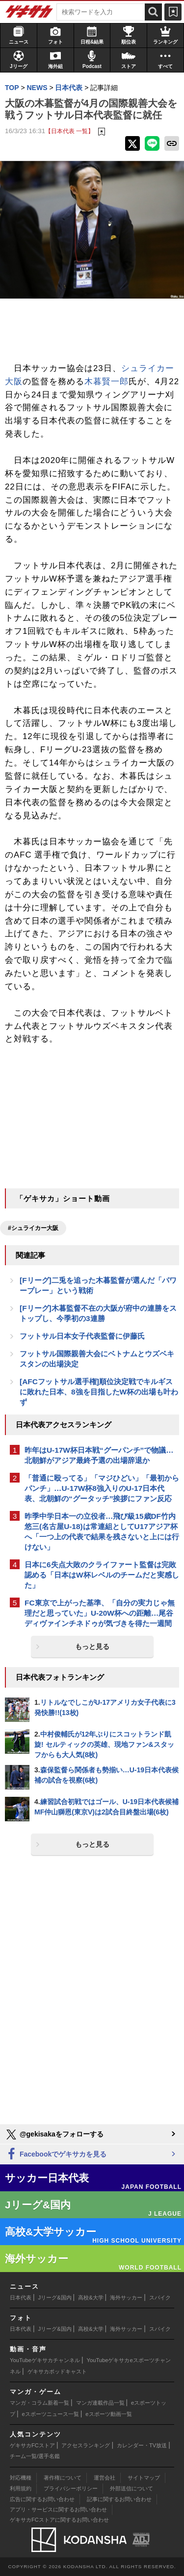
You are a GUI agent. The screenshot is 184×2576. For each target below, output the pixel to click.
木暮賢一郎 (106, 381)
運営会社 (104, 2478)
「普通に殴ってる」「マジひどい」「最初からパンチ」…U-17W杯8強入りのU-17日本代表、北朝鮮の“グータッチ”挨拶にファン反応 (102, 1488)
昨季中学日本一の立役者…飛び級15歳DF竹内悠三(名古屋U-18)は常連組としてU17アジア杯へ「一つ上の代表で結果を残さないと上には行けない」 (102, 1531)
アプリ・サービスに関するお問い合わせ (58, 2509)
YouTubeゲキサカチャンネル (45, 2360)
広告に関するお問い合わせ (42, 2499)
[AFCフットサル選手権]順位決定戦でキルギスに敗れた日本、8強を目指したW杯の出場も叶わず (99, 1391)
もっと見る (92, 1646)
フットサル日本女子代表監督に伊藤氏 (82, 1336)
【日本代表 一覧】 (69, 131)
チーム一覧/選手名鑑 (35, 2456)
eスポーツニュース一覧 (50, 2414)
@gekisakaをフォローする (54, 2134)
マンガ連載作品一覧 (100, 2403)
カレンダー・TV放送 (142, 2445)
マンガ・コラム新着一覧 (39, 2403)
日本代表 (20, 2297)
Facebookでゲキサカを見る (55, 2154)
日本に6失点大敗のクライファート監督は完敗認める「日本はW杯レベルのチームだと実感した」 (102, 1574)
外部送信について (131, 2488)
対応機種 (20, 2478)
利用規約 (20, 2488)
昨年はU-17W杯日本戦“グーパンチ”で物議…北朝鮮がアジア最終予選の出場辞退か (99, 1455)
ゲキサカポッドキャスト (57, 2371)
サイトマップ (144, 2478)
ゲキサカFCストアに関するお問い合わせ (59, 2520)
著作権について (62, 2478)
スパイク (160, 2297)
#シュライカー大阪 (33, 1228)
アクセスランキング (85, 2445)
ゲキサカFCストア (32, 2445)
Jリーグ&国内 (55, 2297)
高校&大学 (90, 2297)
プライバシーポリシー (71, 2488)
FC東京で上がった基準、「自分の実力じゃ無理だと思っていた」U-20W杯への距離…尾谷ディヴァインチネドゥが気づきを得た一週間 (100, 1613)
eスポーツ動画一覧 (108, 2414)
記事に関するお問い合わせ (119, 2499)
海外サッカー (126, 2297)
